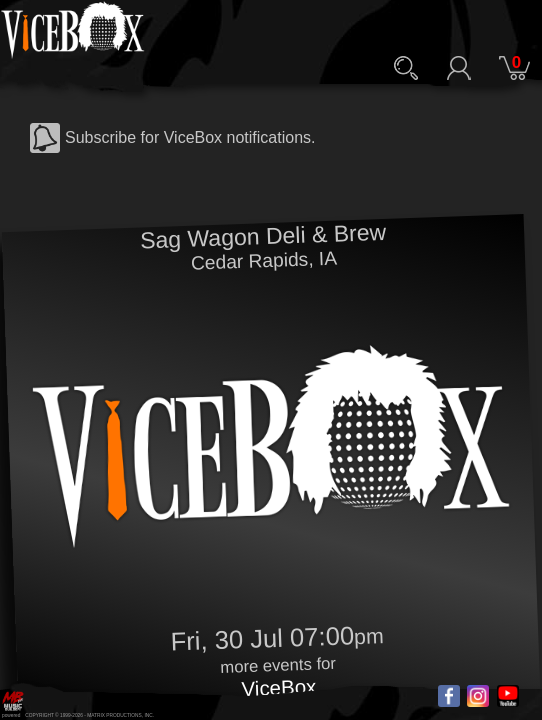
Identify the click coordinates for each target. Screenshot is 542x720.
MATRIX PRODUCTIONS (114, 715)
